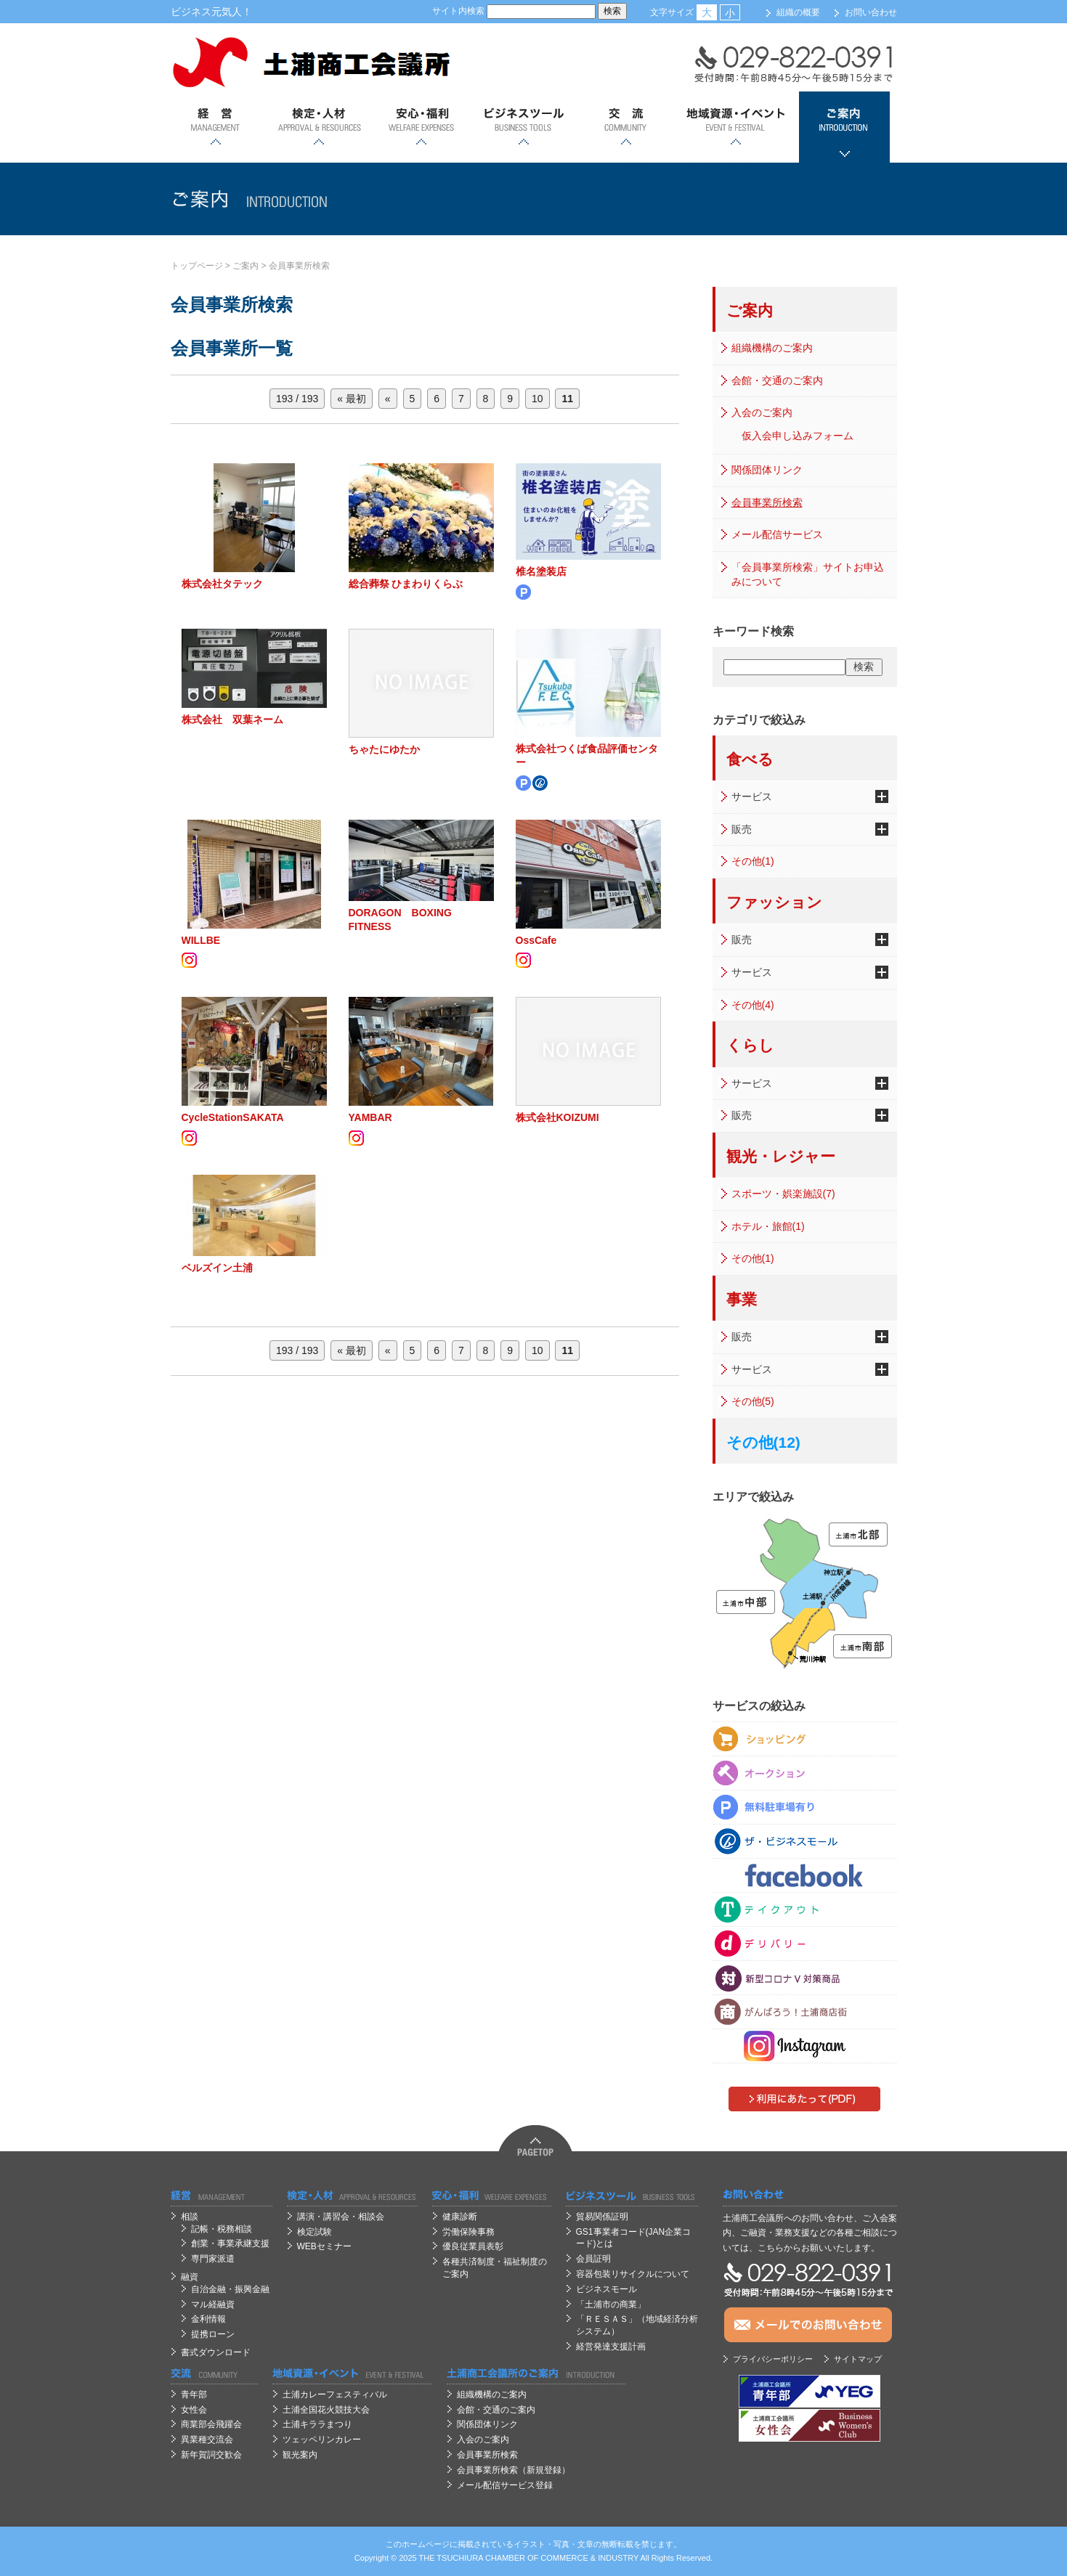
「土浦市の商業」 (611, 2304)
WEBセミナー (324, 2246)
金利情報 (208, 2319)
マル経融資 (213, 2304)
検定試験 (314, 2232)
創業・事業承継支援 (230, 2243)
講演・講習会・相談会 (340, 2217)
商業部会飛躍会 (211, 2424)
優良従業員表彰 (472, 2246)
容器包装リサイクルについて (632, 2274)
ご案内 (844, 127)
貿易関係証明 (602, 2217)
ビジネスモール (606, 2289)
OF (532, 2557)
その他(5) (752, 1401)
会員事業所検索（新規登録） (513, 2470)
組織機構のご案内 (772, 348)
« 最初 (351, 398)
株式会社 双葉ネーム (232, 719)
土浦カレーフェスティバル (335, 2394)
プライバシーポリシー (773, 2359)
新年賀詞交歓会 (211, 2455)
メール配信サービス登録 (505, 2485)
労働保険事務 (468, 2232)
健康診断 (459, 2217)
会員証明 (593, 2259)
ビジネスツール (523, 127)
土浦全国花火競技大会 (326, 2410)
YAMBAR (370, 1117)
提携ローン (213, 2334)
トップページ (197, 266)
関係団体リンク (767, 470)
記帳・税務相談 (221, 2229)
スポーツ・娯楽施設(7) (783, 1193)
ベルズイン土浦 (217, 1267)
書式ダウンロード (216, 2352)
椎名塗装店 (541, 571)
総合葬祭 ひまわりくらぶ (406, 584)
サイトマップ (858, 2359)
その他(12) (763, 1442)
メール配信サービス (777, 534)
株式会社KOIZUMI (557, 1117)
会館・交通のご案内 (777, 380)
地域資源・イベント (735, 127)
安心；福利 (421, 127)
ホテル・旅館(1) (768, 1226)
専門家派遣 (213, 2259)
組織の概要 (798, 12)
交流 (625, 127)
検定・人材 (318, 127)
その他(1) (752, 861)
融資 (189, 2277)
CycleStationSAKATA (233, 1117)
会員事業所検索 (299, 266)
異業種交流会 (207, 2439)
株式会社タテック (222, 584)
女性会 (194, 2410)
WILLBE (201, 940)
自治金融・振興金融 (230, 2289)
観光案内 (300, 2455)
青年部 (194, 2394)
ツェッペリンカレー (322, 2439)
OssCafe (536, 940)
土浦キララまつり (317, 2424)
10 (537, 398)
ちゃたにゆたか (384, 749)
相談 (189, 2217)
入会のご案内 (761, 412)
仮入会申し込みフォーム (797, 435)
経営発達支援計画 (611, 2346)
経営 (216, 127)
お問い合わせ (871, 12)
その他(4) (752, 1005)
